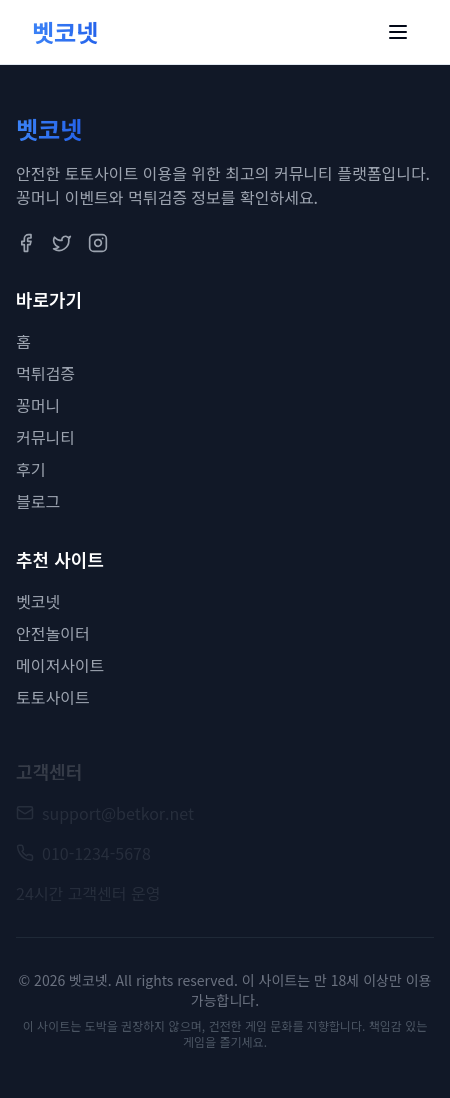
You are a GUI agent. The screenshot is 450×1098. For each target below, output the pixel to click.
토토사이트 (53, 697)
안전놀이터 (53, 633)
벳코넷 (38, 601)
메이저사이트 (60, 665)
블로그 (38, 501)
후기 (30, 469)
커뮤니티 (45, 437)
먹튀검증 (45, 373)
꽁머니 (38, 405)
